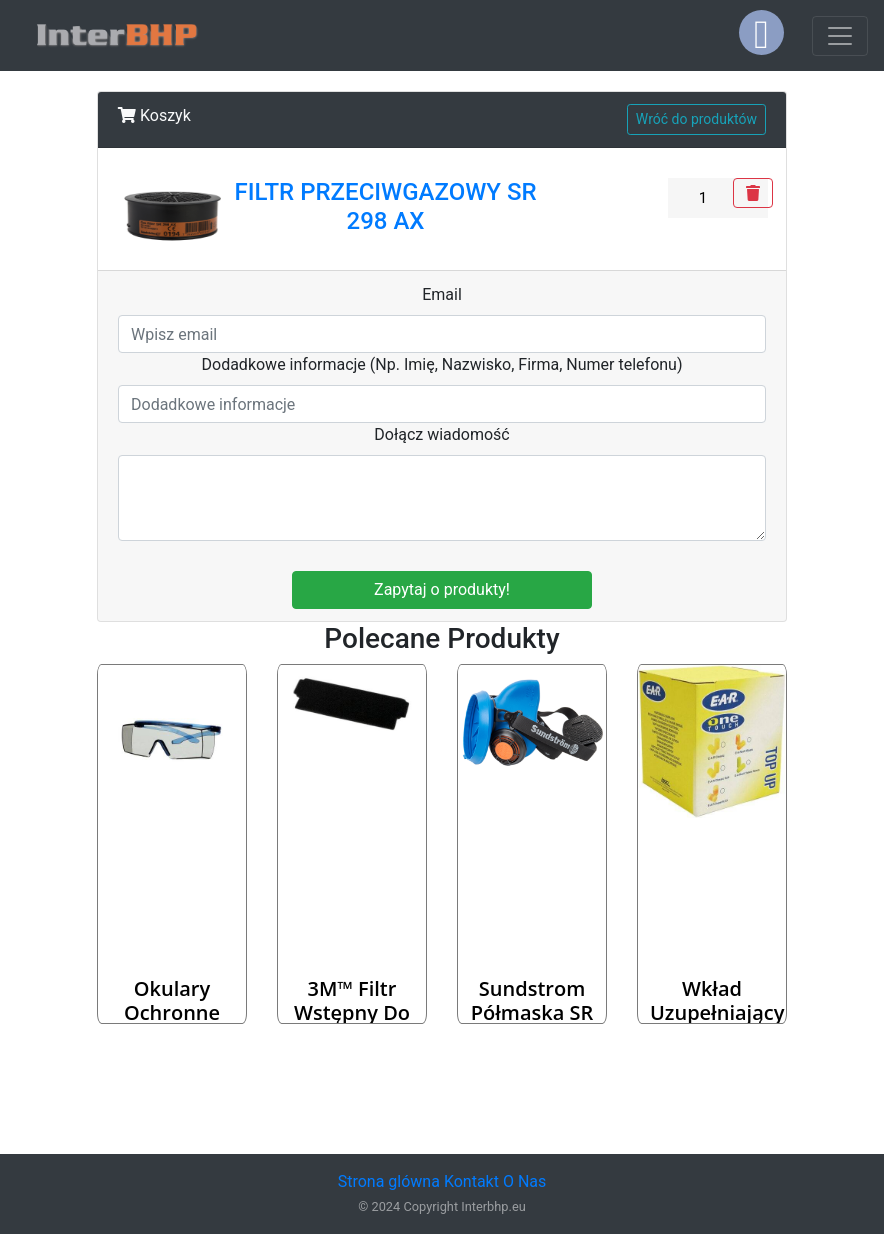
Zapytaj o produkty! (442, 589)
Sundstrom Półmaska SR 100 (532, 1012)
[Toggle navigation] (840, 36)
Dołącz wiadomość (442, 434)
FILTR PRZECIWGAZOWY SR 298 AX (385, 206)
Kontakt (471, 1181)
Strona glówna (389, 1181)
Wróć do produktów (696, 119)
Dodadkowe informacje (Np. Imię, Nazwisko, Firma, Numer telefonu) (442, 364)
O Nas (524, 1181)
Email (442, 294)
